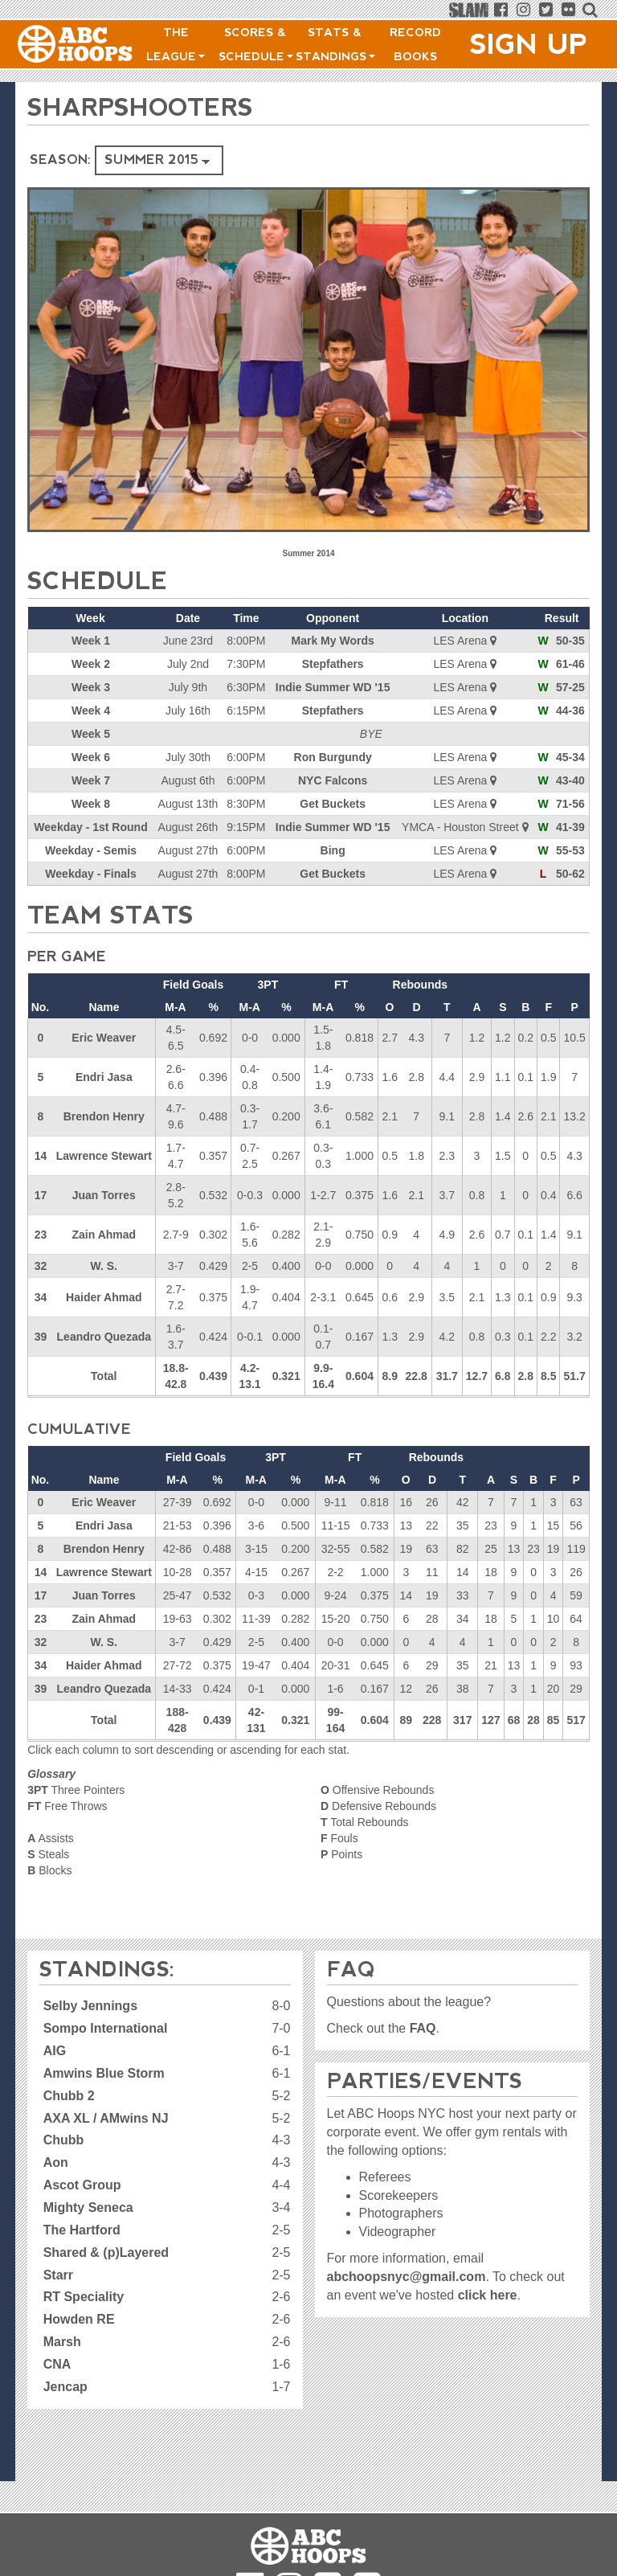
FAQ (423, 2028)
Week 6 (91, 757)
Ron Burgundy (333, 757)
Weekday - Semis (91, 850)
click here (487, 2295)
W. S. (104, 1265)
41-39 (570, 827)
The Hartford (82, 2230)
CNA (57, 2364)
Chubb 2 (69, 2096)
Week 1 (91, 640)
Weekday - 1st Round (90, 827)
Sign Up (528, 44)
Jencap (65, 2387)
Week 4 (91, 710)
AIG (54, 2051)
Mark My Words (333, 640)
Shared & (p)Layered (106, 2252)
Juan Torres (104, 1195)
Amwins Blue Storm (104, 2073)
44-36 (570, 710)
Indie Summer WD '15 (333, 687)
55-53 (570, 850)
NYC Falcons (332, 780)
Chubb (63, 2140)
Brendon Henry (104, 1116)
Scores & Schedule (256, 44)
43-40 (570, 780)
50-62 (570, 873)
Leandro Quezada (104, 1336)
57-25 (570, 687)
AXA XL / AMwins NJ (106, 2118)
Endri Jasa (104, 1077)
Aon (55, 2162)
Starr (58, 2275)
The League (175, 44)
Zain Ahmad (104, 1234)
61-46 (570, 663)
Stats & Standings (335, 44)
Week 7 (91, 780)
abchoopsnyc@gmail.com (406, 2276)
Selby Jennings (90, 2006)
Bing (333, 850)
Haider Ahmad (103, 1297)
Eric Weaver (104, 1037)
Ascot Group (82, 2185)
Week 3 (91, 687)
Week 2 (91, 663)
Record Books (415, 44)
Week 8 (91, 803)
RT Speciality (83, 2297)
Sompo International (105, 2028)
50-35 (570, 640)
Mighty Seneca (88, 2207)
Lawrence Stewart (104, 1155)
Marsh (62, 2342)
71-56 (570, 803)
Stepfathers (333, 663)
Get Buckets (333, 803)
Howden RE (79, 2319)
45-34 (570, 757)
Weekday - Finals (90, 873)
